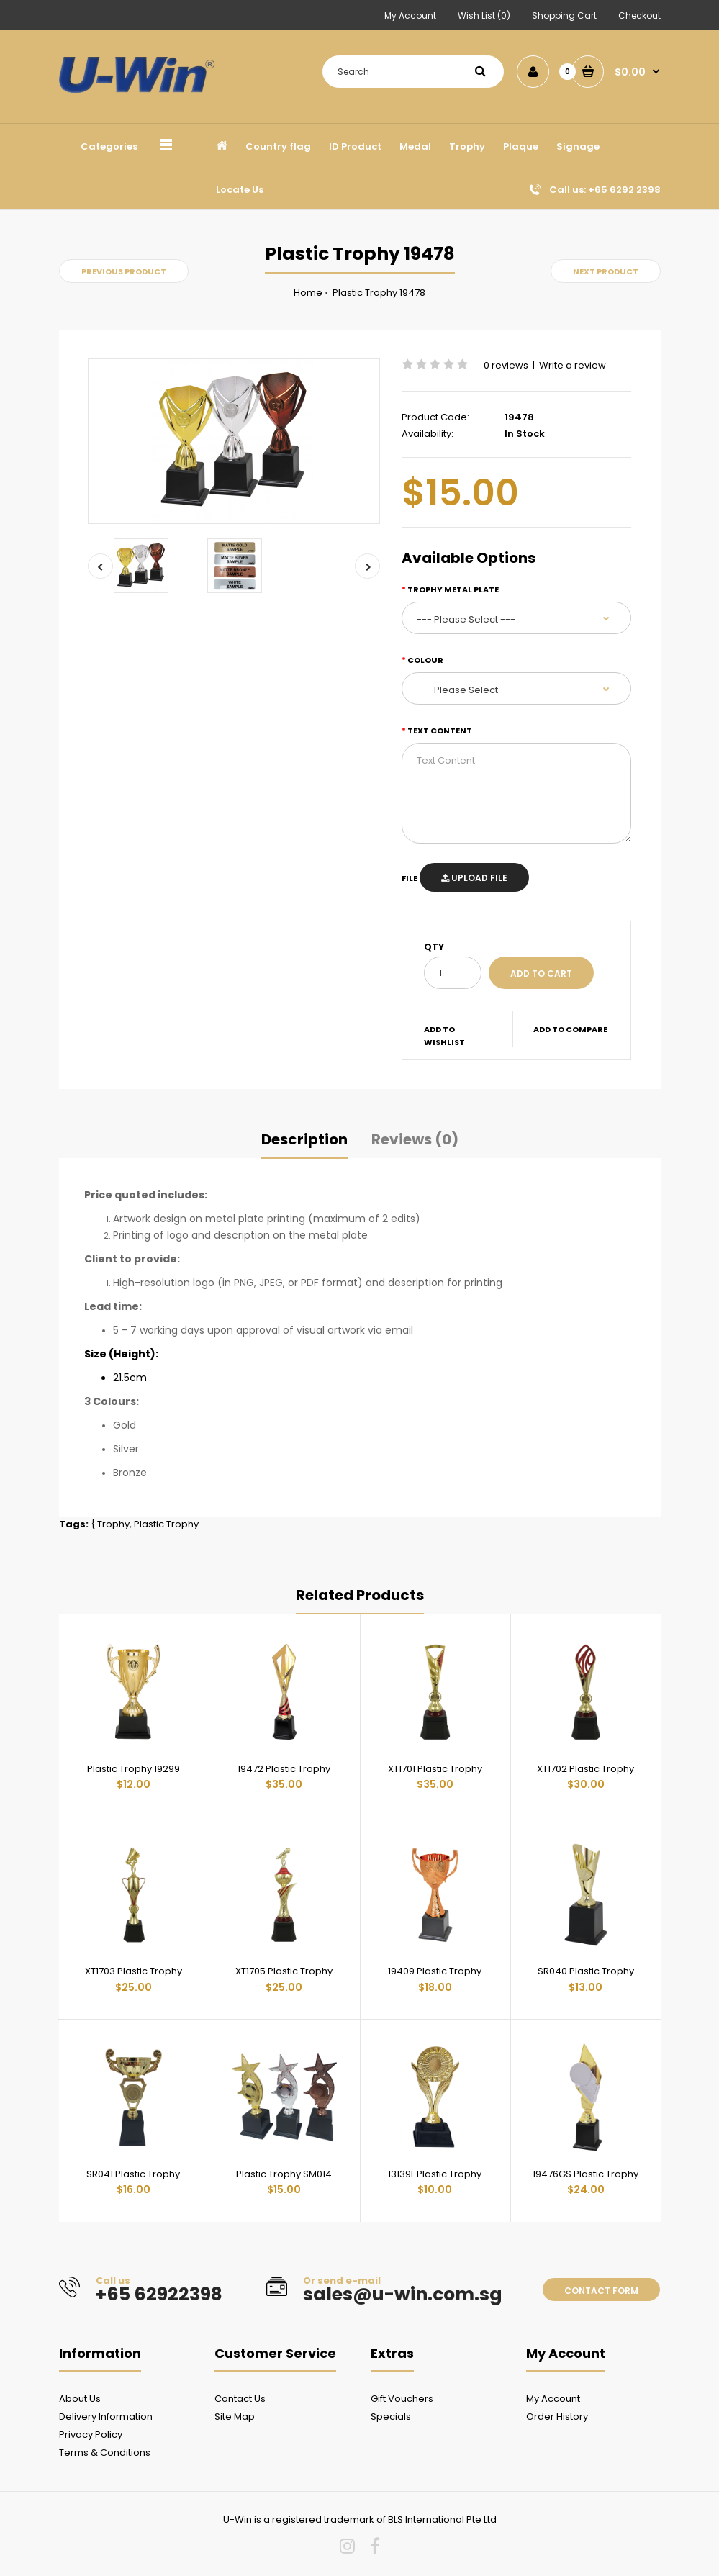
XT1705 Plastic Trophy (284, 1971)
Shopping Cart (564, 15)
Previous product (123, 271)
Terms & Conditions (104, 2452)
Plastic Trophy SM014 (284, 2174)
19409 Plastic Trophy (434, 1971)
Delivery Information (106, 2416)
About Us (80, 2398)
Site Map (234, 2416)
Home (308, 292)
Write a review (572, 365)
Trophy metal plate (453, 589)
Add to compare (570, 1029)
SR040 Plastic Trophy (586, 1971)
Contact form (601, 2290)
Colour (425, 660)
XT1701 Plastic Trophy (435, 1769)
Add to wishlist (444, 1035)
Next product (605, 271)
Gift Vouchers (402, 2398)
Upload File (474, 878)
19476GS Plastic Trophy (585, 2174)
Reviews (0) (414, 1139)
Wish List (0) (484, 15)
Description (304, 1139)
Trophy (113, 1524)
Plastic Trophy (166, 1524)
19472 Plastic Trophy (284, 1769)
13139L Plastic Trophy (434, 2174)
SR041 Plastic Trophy (133, 2174)
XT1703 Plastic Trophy (133, 1971)
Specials (391, 2416)
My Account (410, 15)
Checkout (639, 15)
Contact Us (240, 2398)
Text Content (439, 730)
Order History (557, 2416)
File (409, 878)
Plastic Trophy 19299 (133, 1769)
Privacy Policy (90, 2434)
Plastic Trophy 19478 (377, 292)
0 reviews (506, 365)
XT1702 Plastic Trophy (585, 1769)
